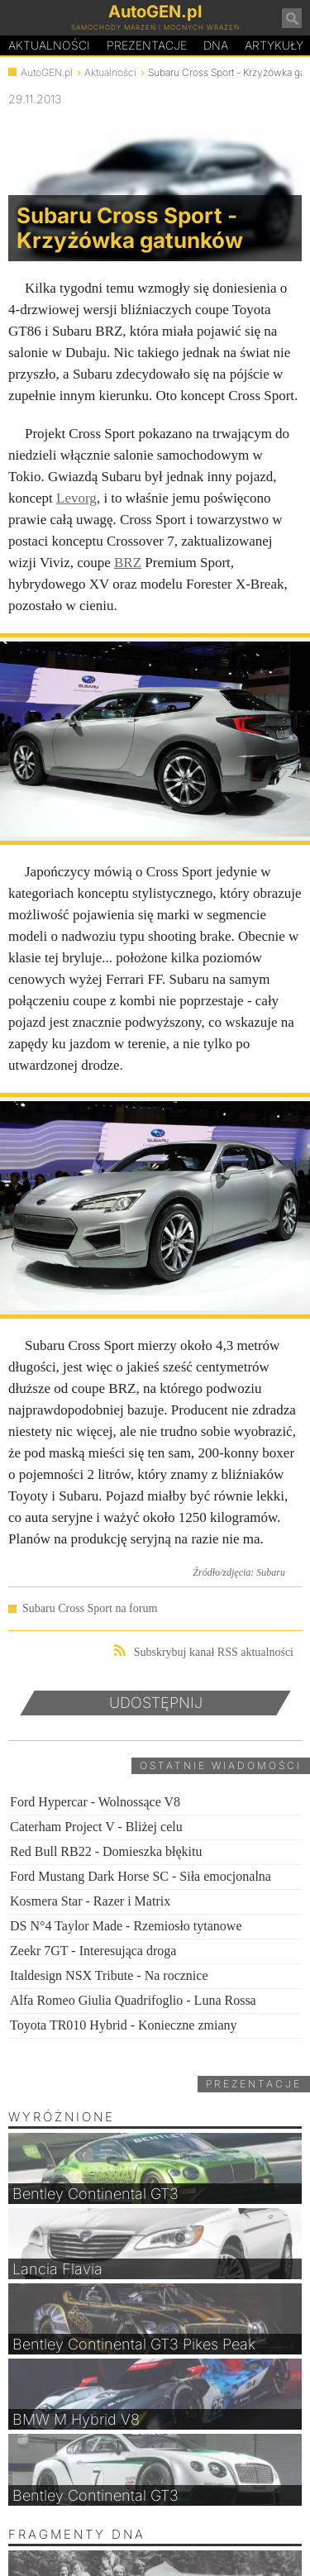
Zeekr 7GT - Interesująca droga (93, 1951)
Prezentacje (147, 45)
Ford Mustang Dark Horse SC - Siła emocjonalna (140, 1876)
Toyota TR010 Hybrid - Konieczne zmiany (123, 2025)
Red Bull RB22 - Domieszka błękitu (106, 1851)
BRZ (127, 562)
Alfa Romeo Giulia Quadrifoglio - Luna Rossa (133, 2000)
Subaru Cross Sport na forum (89, 1608)
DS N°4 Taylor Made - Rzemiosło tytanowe (126, 1926)
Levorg (76, 498)
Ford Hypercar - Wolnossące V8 (95, 1802)
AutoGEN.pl (47, 72)
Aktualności (49, 45)
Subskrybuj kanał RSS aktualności (203, 1651)
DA (215, 45)
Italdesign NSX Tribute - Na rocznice (109, 1975)
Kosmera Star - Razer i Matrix (90, 1901)
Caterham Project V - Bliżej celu (96, 1827)
